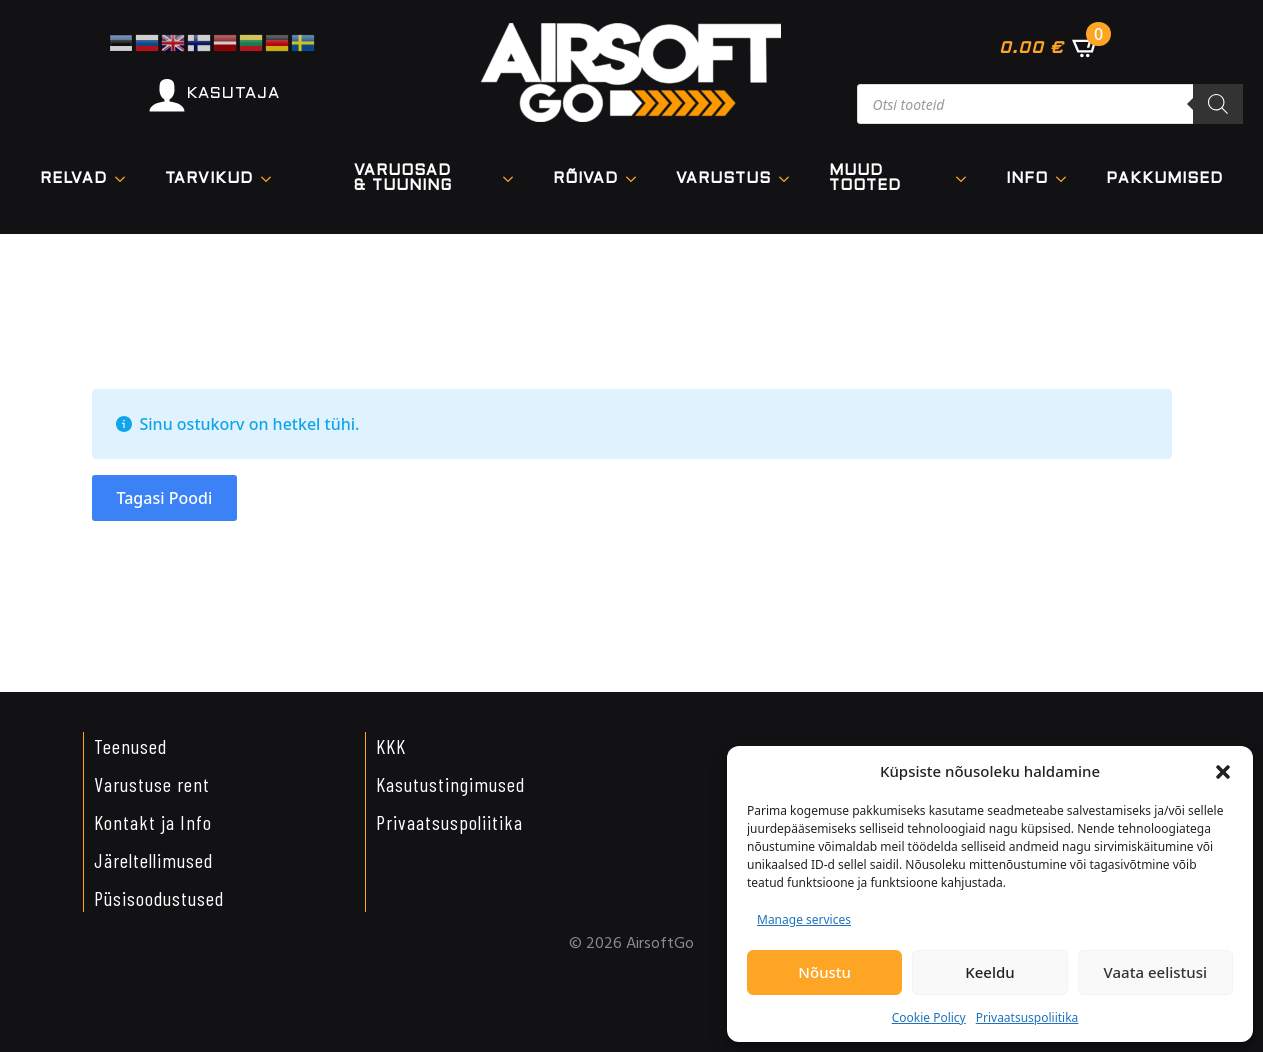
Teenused (130, 746)
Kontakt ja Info (153, 822)
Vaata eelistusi (1155, 972)
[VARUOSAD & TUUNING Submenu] (514, 179)
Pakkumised (1164, 179)
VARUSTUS (723, 179)
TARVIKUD (209, 179)
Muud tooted (865, 178)
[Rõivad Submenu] (637, 179)
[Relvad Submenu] (126, 179)
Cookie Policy (929, 1017)
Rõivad (585, 179)
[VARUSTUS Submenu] (790, 179)
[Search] (1218, 104)
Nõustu (824, 972)
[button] (1223, 772)
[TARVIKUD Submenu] (272, 179)
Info (1027, 179)
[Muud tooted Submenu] (967, 179)
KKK (391, 746)
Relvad (73, 179)
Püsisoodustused (159, 898)
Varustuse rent (152, 784)
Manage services (804, 919)
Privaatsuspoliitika (1027, 1017)
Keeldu (989, 972)
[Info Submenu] (1067, 179)
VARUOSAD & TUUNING (403, 178)
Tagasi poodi (165, 498)
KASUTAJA (233, 93)
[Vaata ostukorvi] (1049, 47)
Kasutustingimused (450, 784)
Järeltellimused (153, 860)
